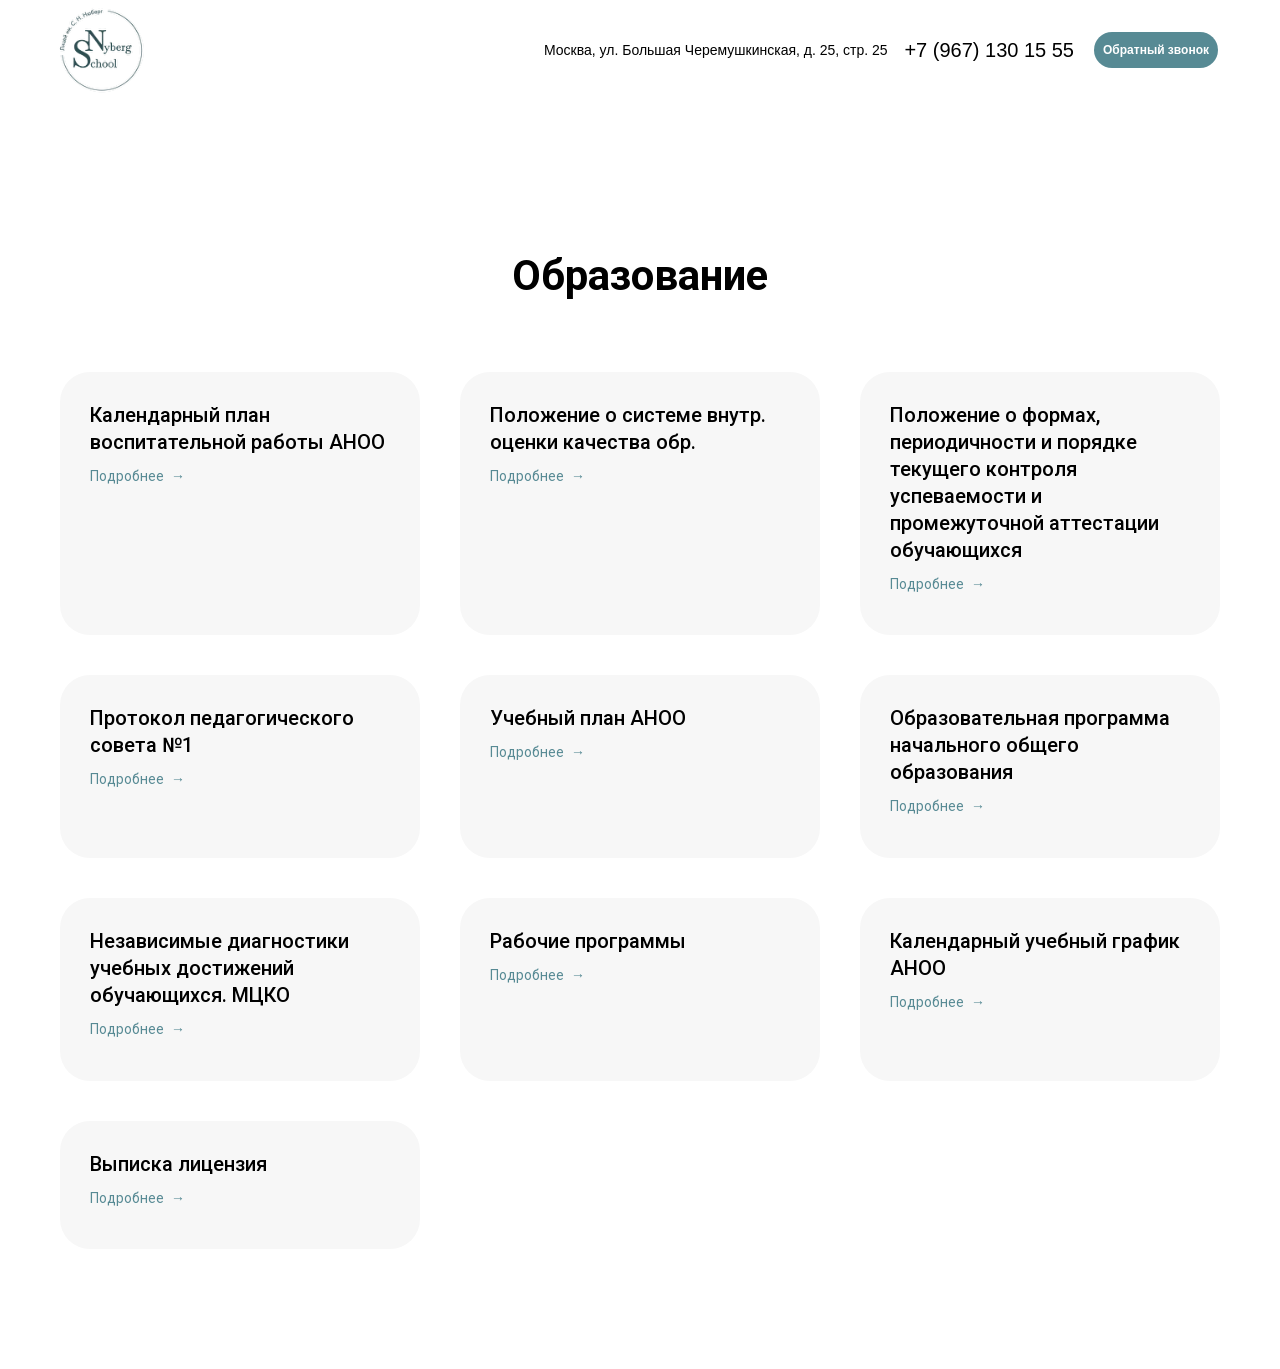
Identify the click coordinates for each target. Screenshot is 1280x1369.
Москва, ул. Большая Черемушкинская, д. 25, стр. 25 (716, 50)
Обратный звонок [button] (1156, 50)
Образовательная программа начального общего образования (1030, 745)
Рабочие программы (588, 941)
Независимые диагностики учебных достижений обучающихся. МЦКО (219, 968)
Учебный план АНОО (588, 718)
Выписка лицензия (178, 1164)
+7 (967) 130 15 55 (989, 50)
